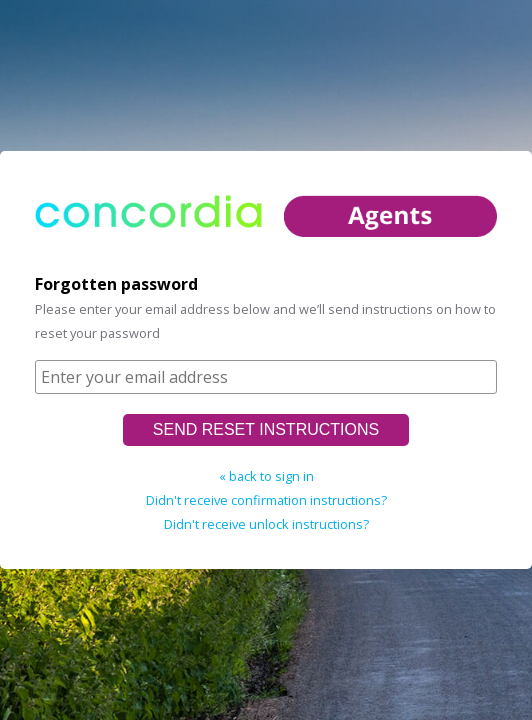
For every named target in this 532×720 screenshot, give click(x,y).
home (266, 231)
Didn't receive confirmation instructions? (266, 500)
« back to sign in (266, 476)
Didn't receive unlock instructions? (266, 524)
